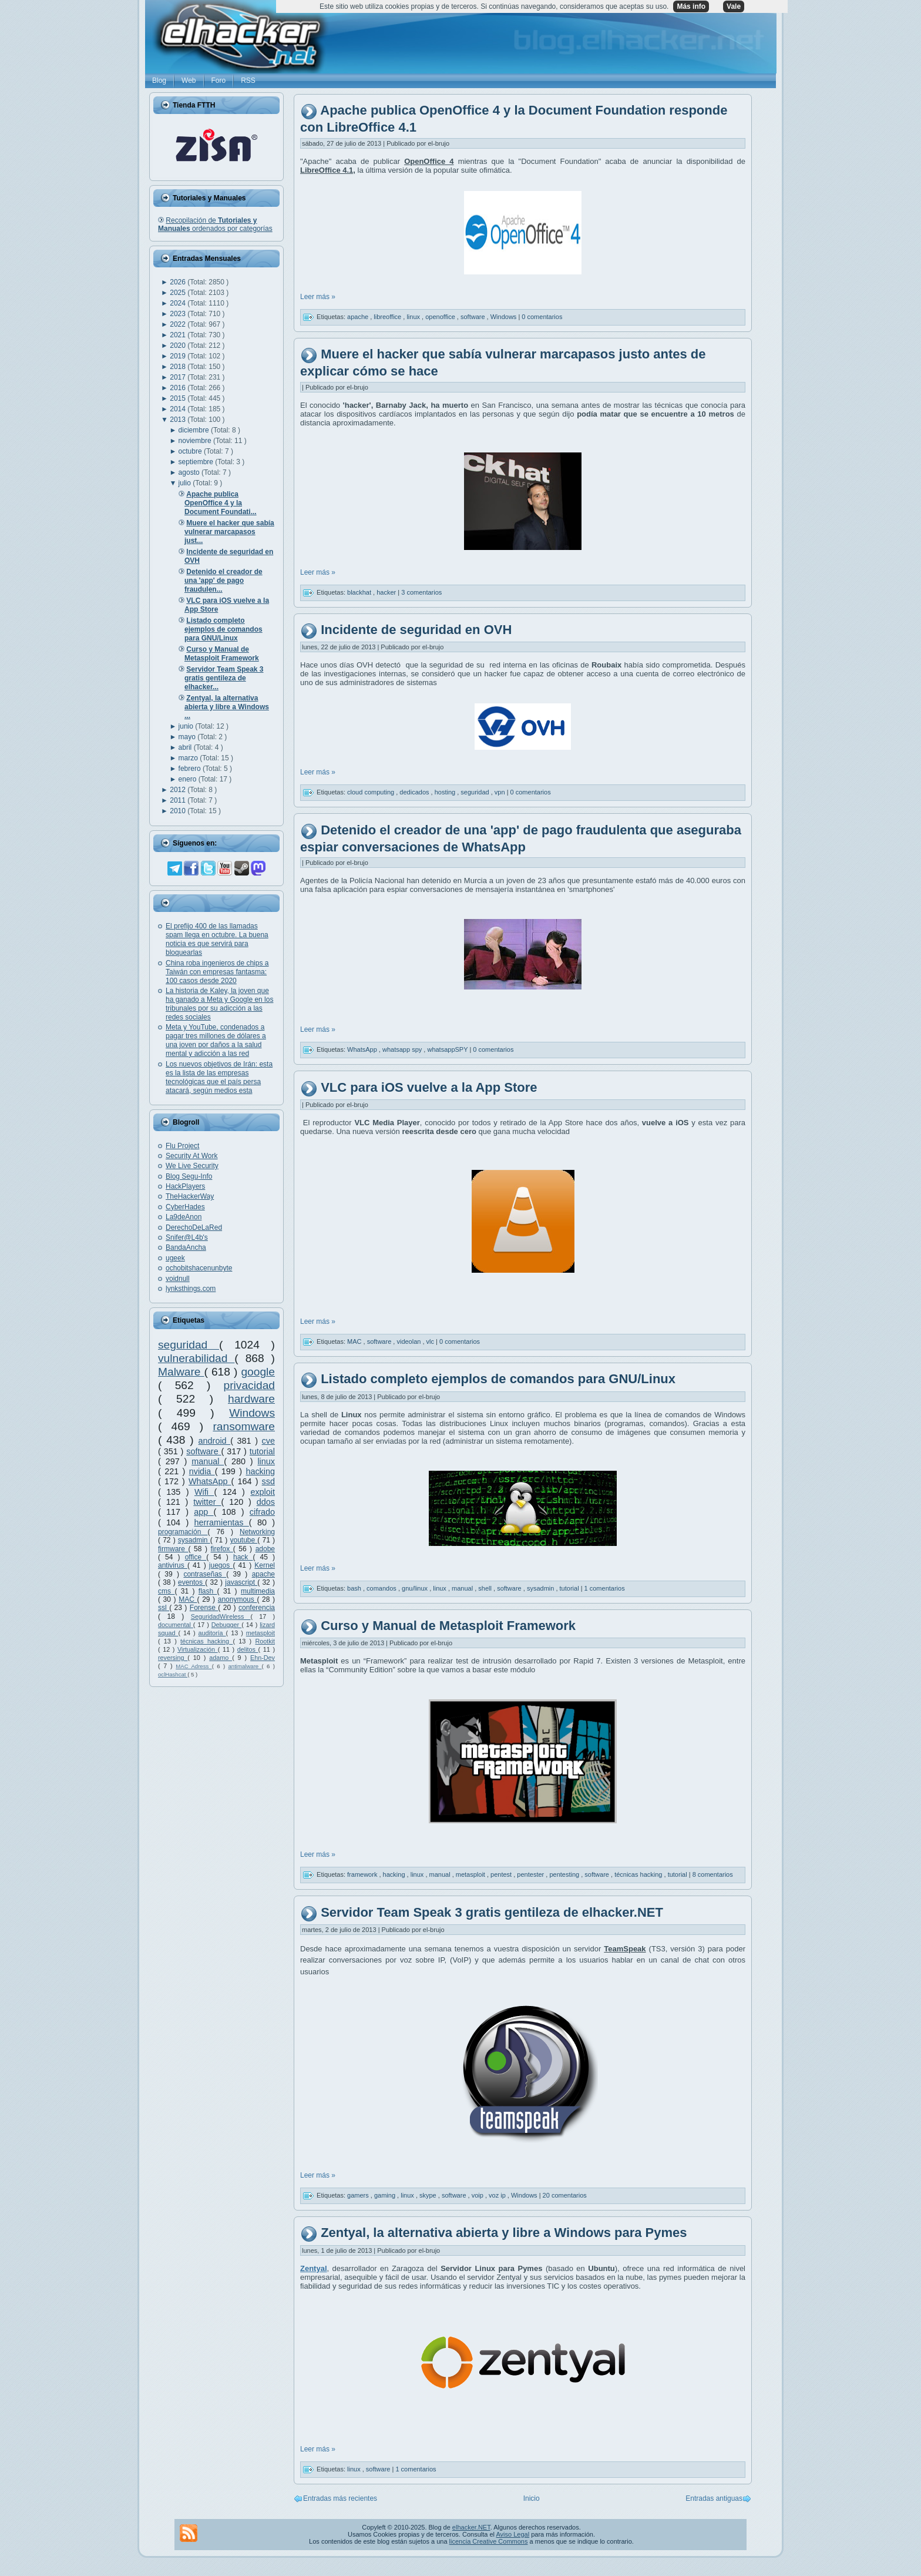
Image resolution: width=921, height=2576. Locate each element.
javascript (241, 1582)
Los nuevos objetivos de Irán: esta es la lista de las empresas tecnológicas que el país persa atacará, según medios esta (219, 1077)
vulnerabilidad (196, 1358)
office (196, 1557)
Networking (257, 1532)
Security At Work (191, 1156)
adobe (265, 1549)
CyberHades (185, 1207)
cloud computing (371, 792)
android (215, 1440)
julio (186, 483)
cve (268, 1440)
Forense (204, 1608)
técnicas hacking (206, 1641)
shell (485, 1588)
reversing (172, 1657)
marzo (189, 758)
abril (186, 747)
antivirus (172, 1565)
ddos (266, 1502)
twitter (207, 1502)
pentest (501, 1874)
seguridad (188, 1345)
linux (266, 1461)
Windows (252, 1413)
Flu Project (182, 1146)
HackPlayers (185, 1186)
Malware (181, 1372)
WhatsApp (210, 1481)
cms (166, 1591)
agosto (190, 472)
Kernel (264, 1565)
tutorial (262, 1451)
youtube (243, 1540)
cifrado (262, 1512)
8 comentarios (713, 1874)
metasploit (260, 1632)
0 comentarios (542, 316)
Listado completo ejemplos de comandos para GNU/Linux (498, 1379)
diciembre (195, 430)
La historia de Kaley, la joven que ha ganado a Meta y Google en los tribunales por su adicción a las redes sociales (219, 1004)
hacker (387, 591)
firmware (173, 1549)
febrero (191, 768)
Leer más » (317, 297)
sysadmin (194, 1540)
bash (355, 1588)
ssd (268, 1481)
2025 (178, 293)
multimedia (258, 1591)
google (258, 1372)
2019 (178, 356)
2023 (178, 314)
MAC (188, 1599)
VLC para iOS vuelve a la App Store (429, 1087)
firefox (221, 1549)
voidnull (178, 1278)
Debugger (226, 1624)
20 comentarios (565, 2195)
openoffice (441, 316)
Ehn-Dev (262, 1657)
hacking (260, 1471)
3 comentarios (421, 591)
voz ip (498, 2195)
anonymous (237, 1599)
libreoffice (388, 316)
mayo (188, 737)
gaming (385, 2195)
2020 (178, 345)
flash (208, 1591)
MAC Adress (193, 1666)
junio (187, 726)
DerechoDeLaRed (194, 1227)
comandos (382, 1588)
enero (189, 779)
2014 (178, 409)
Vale (734, 6)
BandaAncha (186, 1247)
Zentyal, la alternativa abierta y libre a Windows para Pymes (504, 2233)
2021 (178, 335)
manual (207, 1461)
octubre (191, 451)
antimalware (244, 1666)
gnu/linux (415, 1588)
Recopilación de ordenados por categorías (215, 224)
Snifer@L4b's (187, 1237)
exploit (262, 1492)
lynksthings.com (191, 1288)
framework (363, 1874)
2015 (178, 398)
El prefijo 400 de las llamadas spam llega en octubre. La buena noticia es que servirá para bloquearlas (217, 939)
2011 (178, 800)
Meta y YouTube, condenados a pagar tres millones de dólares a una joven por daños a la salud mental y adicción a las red (216, 1040)
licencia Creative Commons (488, 2541)
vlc (431, 1341)
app (203, 1512)
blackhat (360, 591)
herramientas (221, 1522)
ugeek (175, 1258)
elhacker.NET (471, 2527)
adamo (220, 1657)
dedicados (415, 792)
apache (263, 1574)
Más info (691, 6)
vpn (501, 792)
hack (243, 1557)
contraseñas (204, 1574)
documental (175, 1624)
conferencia (256, 1608)
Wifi (204, 1492)
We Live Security (192, 1166)
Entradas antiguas (713, 2498)
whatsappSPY (448, 1049)
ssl (163, 1608)
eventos (191, 1582)
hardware (251, 1399)
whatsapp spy (402, 1049)
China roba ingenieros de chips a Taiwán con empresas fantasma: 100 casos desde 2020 (217, 972)
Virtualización (197, 1649)
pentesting (565, 1874)
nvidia (202, 1471)
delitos (247, 1649)
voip (478, 2195)
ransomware (244, 1426)
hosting (446, 792)
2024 (178, 303)
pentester (531, 1874)
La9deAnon (183, 1217)
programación (182, 1532)
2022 (178, 324)
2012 (178, 790)
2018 (178, 367)
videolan (409, 1341)
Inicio (531, 2498)
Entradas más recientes (340, 2498)
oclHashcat (172, 1674)
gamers (359, 2195)
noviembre (196, 441)
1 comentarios (604, 1588)
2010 (178, 811)
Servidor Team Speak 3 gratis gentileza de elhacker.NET (492, 1912)
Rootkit (265, 1641)
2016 (178, 388)
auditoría (212, 1632)
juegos (221, 1565)
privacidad (249, 1385)
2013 (178, 419)
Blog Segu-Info (189, 1176)
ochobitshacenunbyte (199, 1268)
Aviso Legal (512, 2534)
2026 (178, 282)
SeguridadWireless (221, 1616)
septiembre (197, 462)
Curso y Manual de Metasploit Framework (448, 1625)
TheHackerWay (190, 1196)
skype (428, 2195)
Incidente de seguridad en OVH (416, 629)
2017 (178, 377)
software (203, 1451)
